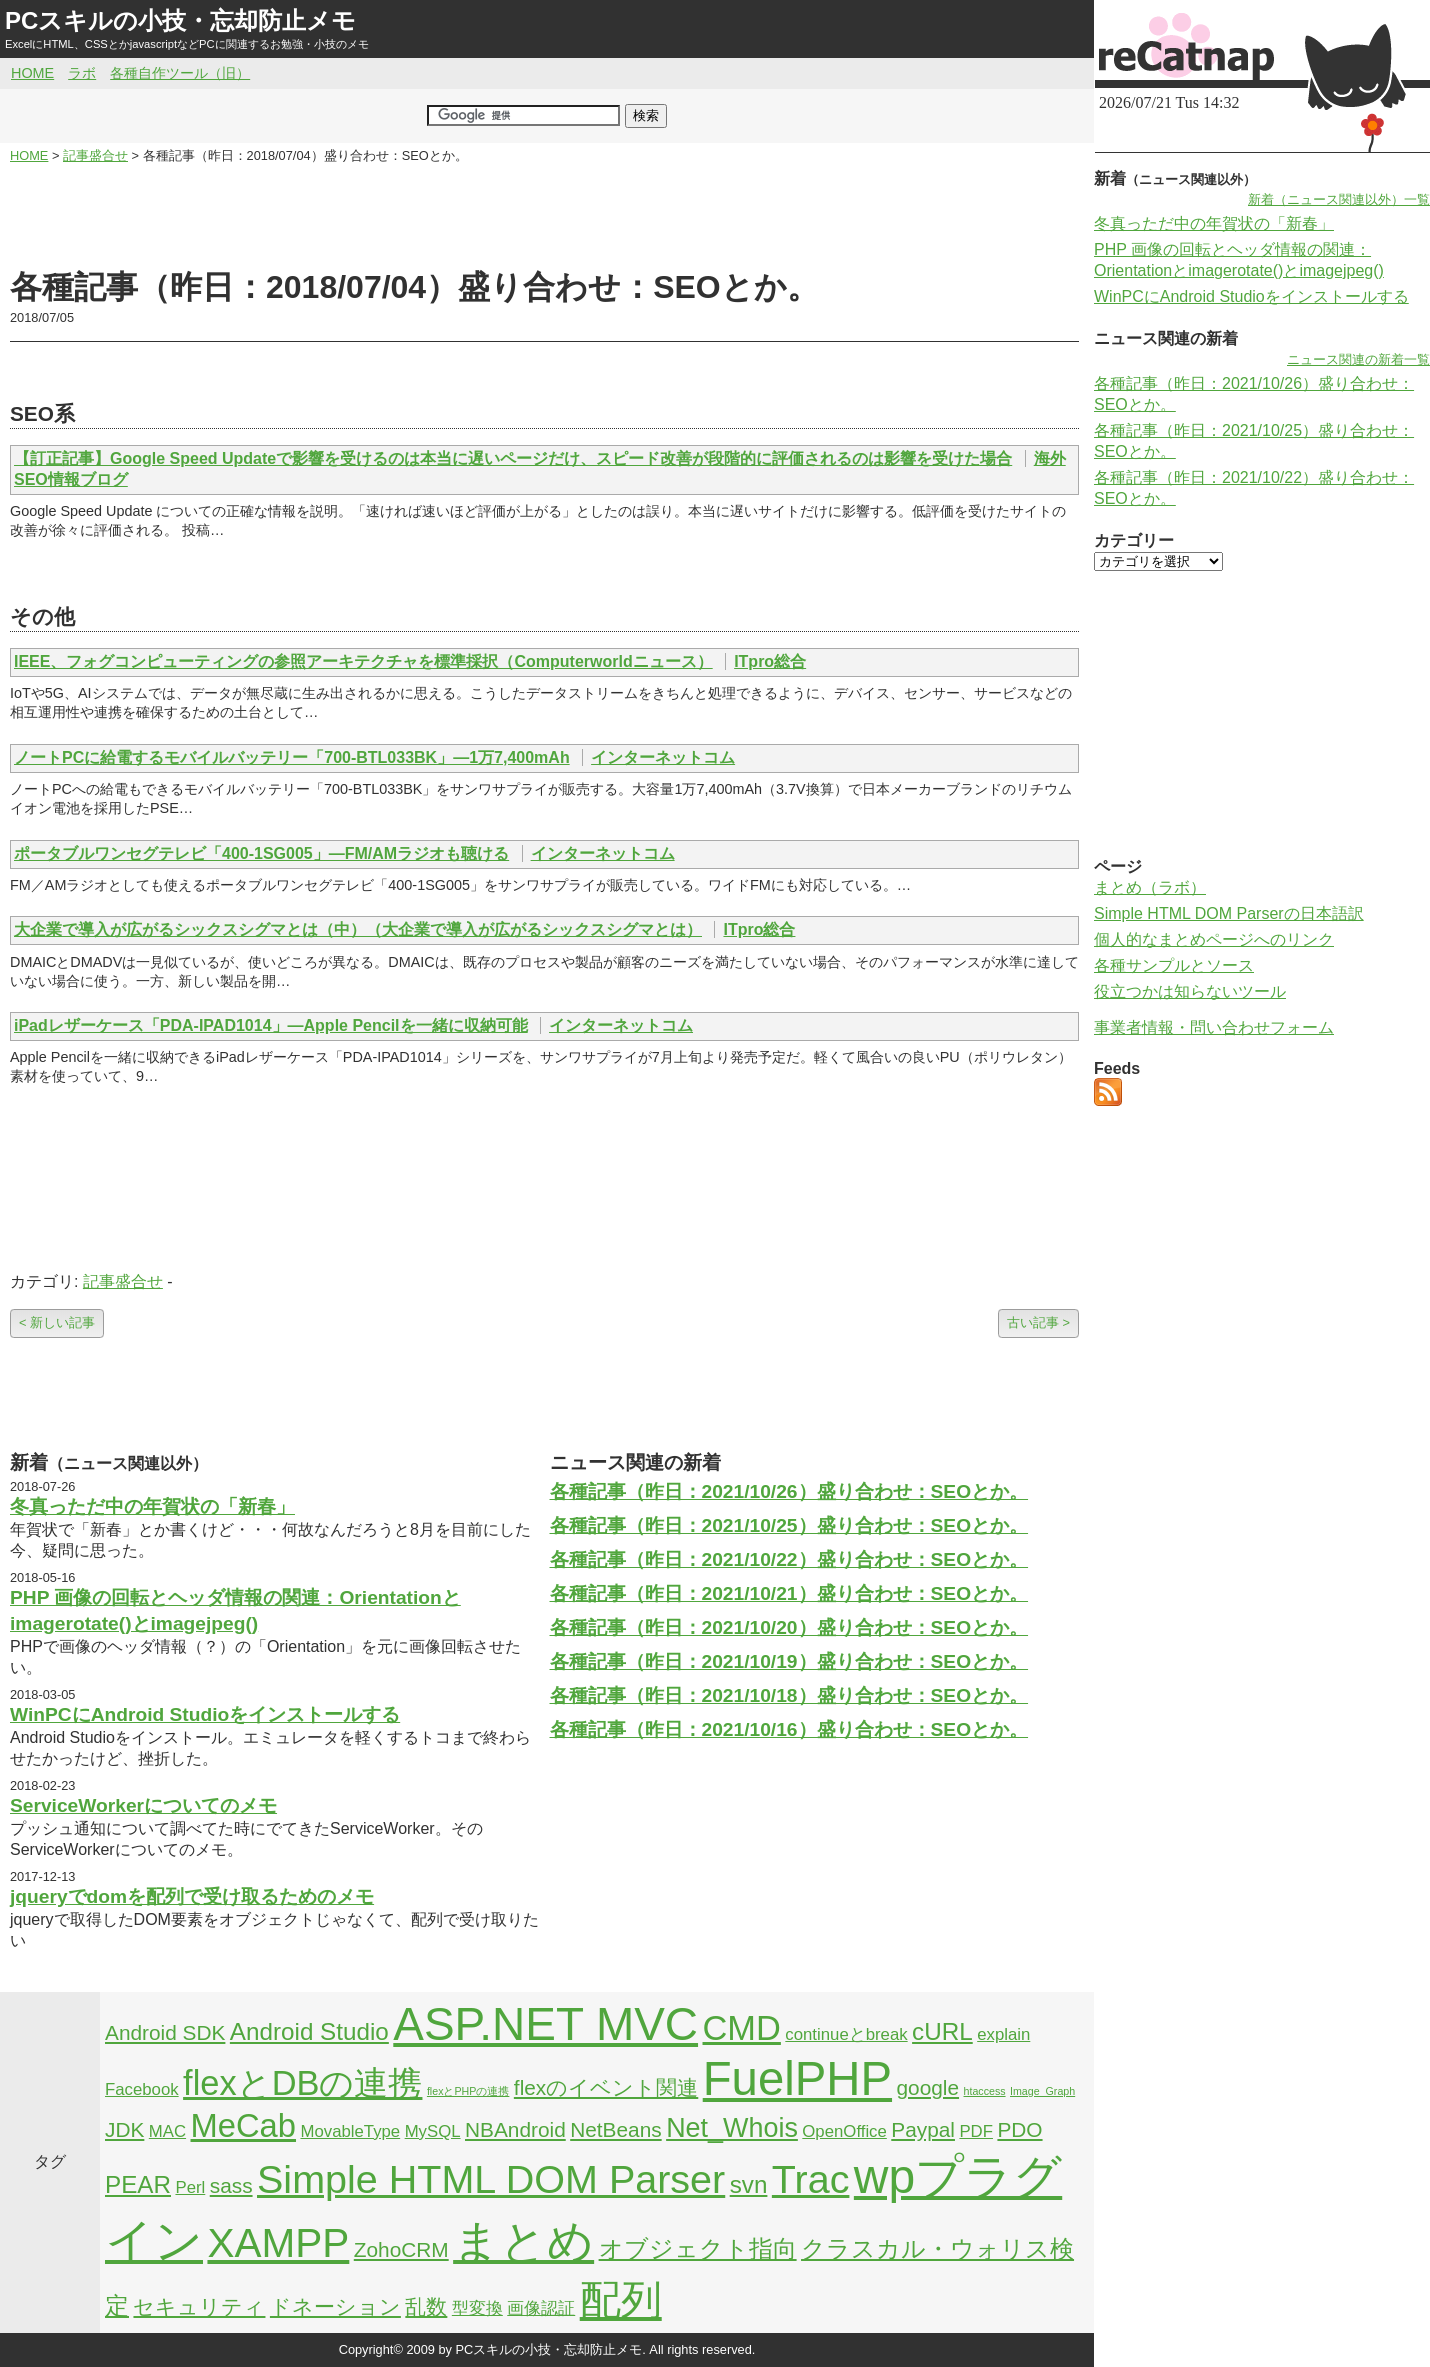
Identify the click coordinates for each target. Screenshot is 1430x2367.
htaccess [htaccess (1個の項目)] (985, 2091)
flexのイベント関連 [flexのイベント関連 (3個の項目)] (606, 2087)
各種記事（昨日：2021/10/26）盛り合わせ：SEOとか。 (789, 1491)
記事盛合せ (123, 1281)
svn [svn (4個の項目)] (749, 2184)
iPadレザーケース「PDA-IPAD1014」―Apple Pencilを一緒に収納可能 (271, 1025)
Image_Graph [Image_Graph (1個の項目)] (1042, 2091)
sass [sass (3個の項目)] (231, 2185)
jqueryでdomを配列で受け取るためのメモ (192, 1896)
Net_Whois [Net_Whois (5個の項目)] (732, 2128)
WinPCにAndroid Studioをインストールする (205, 1714)
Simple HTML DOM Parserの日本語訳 (1229, 913)
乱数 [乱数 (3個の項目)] (426, 2306)
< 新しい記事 (57, 1322)
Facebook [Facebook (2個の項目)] (142, 2089)
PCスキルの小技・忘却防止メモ (180, 20)
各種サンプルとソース (1174, 965)
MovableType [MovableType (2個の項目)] (350, 2131)
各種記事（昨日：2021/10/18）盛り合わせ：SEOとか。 (789, 1695)
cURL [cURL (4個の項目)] (942, 2031)
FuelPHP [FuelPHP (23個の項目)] (797, 2078)
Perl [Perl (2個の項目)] (190, 2187)
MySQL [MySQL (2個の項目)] (433, 2131)
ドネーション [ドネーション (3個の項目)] (335, 2306)
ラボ (82, 73)
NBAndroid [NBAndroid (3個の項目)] (515, 2129)
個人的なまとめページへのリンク (1214, 939)
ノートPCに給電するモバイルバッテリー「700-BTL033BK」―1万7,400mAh (292, 757)
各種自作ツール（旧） (180, 73)
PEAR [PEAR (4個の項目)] (138, 2184)
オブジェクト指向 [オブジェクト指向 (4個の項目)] (698, 2248)
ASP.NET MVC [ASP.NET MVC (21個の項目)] (545, 2024)
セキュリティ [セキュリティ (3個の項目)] (199, 2306)
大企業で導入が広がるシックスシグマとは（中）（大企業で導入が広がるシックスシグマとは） (358, 929)
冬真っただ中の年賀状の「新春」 (152, 1506)
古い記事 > (1038, 1322)
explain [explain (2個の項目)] (1003, 2034)
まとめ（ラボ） (1150, 887)
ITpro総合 (770, 661)
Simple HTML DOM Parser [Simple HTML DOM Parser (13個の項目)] (491, 2179)
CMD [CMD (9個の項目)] (742, 2028)
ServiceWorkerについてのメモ (143, 1805)
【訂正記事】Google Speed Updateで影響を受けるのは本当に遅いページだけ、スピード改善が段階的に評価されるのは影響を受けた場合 (513, 458)
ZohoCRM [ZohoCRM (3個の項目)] (401, 2249)
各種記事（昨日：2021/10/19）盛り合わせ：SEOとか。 (789, 1661)
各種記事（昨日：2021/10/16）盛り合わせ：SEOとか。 (789, 1729)
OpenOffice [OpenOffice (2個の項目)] (844, 2131)
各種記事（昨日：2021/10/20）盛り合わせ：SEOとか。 (789, 1627)
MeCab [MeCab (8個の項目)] (243, 2125)
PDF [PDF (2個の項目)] (976, 2131)
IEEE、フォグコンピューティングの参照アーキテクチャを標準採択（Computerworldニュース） (363, 661)
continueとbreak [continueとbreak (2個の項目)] (846, 2034)
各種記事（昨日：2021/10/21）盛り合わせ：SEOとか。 (789, 1593)
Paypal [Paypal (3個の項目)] (923, 2129)
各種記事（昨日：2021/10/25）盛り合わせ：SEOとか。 (789, 1525)
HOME (32, 73)
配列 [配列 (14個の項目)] (621, 2300)
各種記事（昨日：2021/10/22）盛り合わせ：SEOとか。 (789, 1559)
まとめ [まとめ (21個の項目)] (523, 2241)
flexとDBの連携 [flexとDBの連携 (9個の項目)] (302, 2083)
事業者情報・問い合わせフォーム (1214, 1027)
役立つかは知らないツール (1190, 991)
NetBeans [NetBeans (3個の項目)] (615, 2129)
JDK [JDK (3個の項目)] (124, 2129)
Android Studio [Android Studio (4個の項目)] (309, 2031)
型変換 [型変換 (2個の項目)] (477, 2308)
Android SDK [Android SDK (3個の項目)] (165, 2032)
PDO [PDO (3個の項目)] (1019, 2129)
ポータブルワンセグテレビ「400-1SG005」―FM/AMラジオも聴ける (261, 853)
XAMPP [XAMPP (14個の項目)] (278, 2243)
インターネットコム (663, 757)
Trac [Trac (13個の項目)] (811, 2179)
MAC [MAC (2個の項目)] (167, 2131)
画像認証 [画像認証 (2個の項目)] (541, 2308)
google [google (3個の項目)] (928, 2087)
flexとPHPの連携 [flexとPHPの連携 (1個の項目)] (468, 2091)
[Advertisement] (545, 216)
